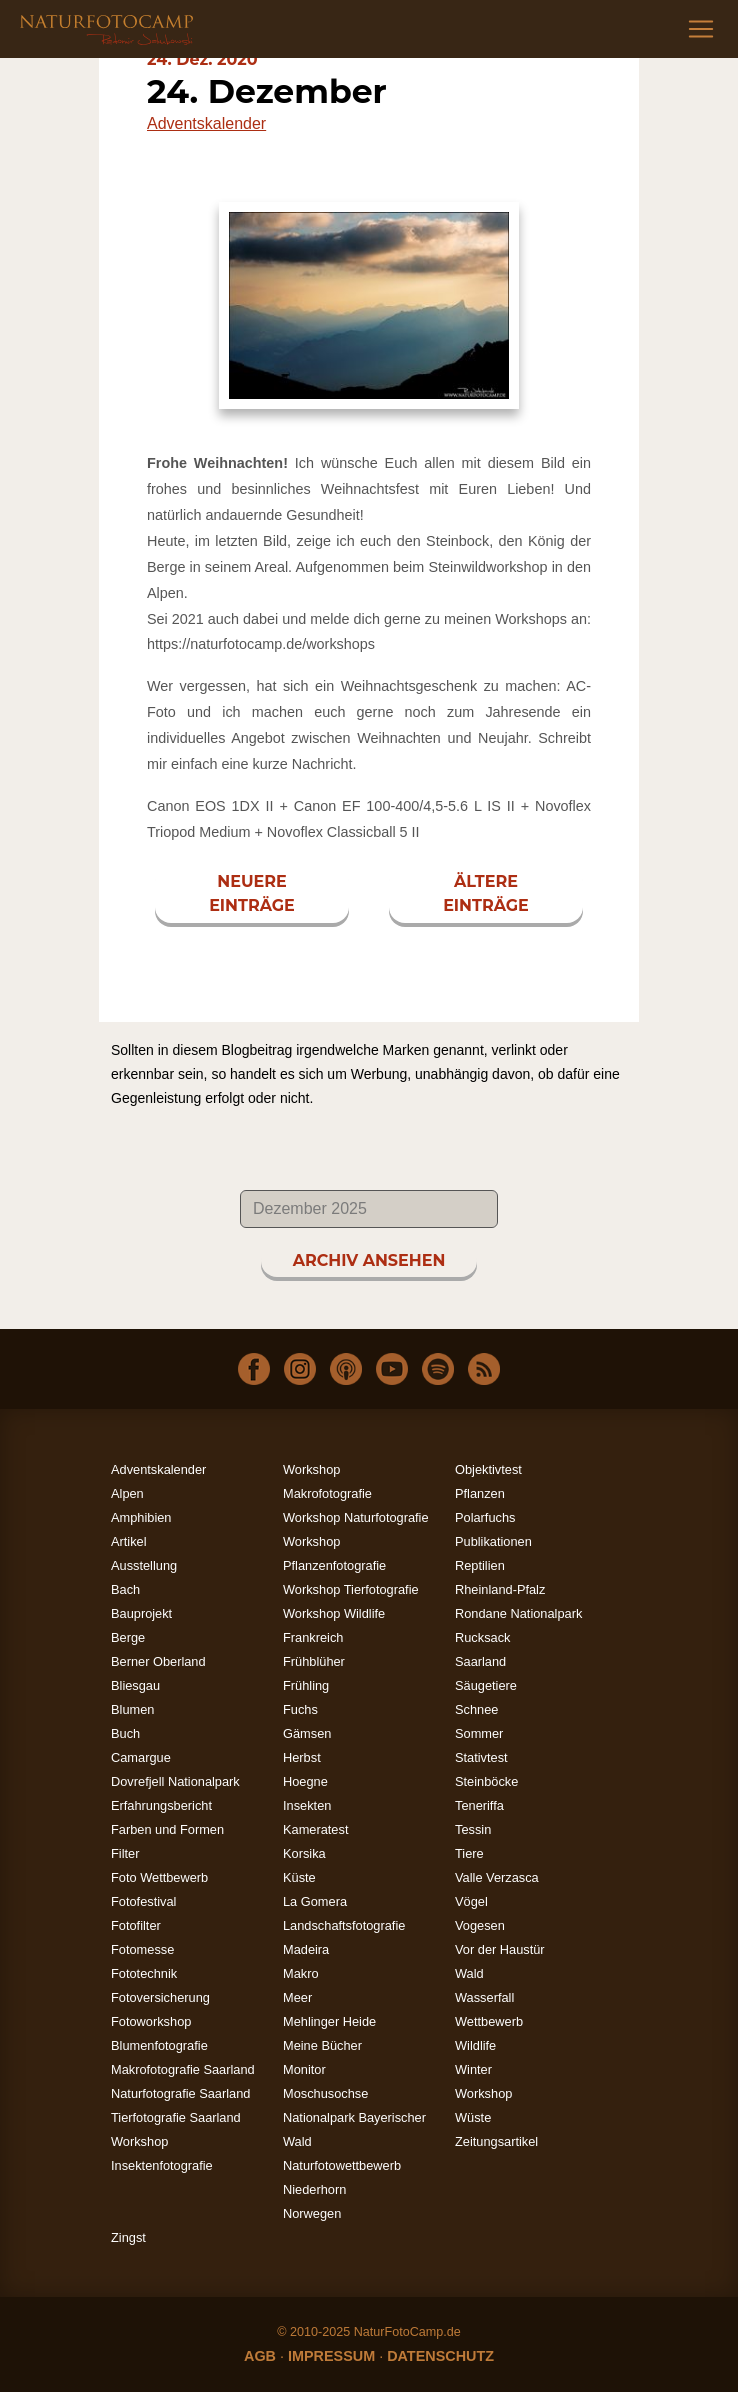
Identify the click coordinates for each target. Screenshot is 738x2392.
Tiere (469, 1853)
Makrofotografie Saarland (183, 2069)
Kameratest (315, 1829)
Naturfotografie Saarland (180, 2093)
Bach (125, 1589)
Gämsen (307, 1733)
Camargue (141, 1757)
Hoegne (305, 1781)
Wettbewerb (489, 2021)
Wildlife (475, 2045)
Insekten (307, 1805)
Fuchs (300, 1709)
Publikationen (493, 1541)
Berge (128, 1637)
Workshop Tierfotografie (351, 1589)
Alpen (127, 1493)
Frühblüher (314, 1661)
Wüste (473, 2117)
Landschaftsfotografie (344, 1925)
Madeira (306, 1949)
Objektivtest (488, 1469)
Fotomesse (142, 1949)
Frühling (306, 1685)
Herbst (302, 1757)
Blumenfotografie (159, 2045)
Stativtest (481, 1757)
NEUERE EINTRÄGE (252, 893)
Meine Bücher (322, 2045)
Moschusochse (325, 2093)
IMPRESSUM (331, 2356)
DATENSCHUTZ (440, 2356)
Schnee (476, 1709)
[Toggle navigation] (701, 29)
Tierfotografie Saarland (176, 2117)
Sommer (479, 1733)
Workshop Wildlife (334, 1613)
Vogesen (480, 1925)
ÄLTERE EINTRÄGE (486, 893)
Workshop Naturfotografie (356, 1517)
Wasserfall (484, 1997)
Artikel (129, 1541)
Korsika (304, 1853)
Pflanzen (480, 1493)
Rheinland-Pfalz (500, 1589)
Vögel (471, 1901)
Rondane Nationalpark (518, 1613)
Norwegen (312, 2213)
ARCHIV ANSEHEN (369, 1260)
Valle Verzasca (497, 1877)
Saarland (480, 1661)
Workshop (483, 2093)
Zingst (128, 2237)
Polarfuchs (485, 1517)
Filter (125, 1853)
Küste (299, 1877)
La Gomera (315, 1901)
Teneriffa (479, 1805)
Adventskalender (206, 123)
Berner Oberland (158, 1661)
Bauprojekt (141, 1613)
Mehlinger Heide (329, 2021)
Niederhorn (314, 2189)
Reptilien (480, 1565)
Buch (125, 1733)
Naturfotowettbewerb (342, 2165)
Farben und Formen (167, 1829)
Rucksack (482, 1637)
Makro (301, 1973)
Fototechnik (144, 1973)
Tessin (473, 1829)
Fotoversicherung (160, 1997)
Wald (469, 1973)
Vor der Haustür (500, 1949)
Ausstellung (144, 1565)
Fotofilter (136, 1925)
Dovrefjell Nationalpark (175, 1781)
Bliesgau (135, 1685)
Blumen (132, 1709)
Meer (297, 1997)
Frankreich (313, 1637)
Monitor (304, 2069)
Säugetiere (486, 1685)
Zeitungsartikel (496, 2141)
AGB (260, 2356)
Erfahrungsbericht (161, 1805)
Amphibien (141, 1517)
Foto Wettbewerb (159, 1877)
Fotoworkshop (151, 2021)
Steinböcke (486, 1781)
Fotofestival (143, 1901)
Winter (473, 2069)
